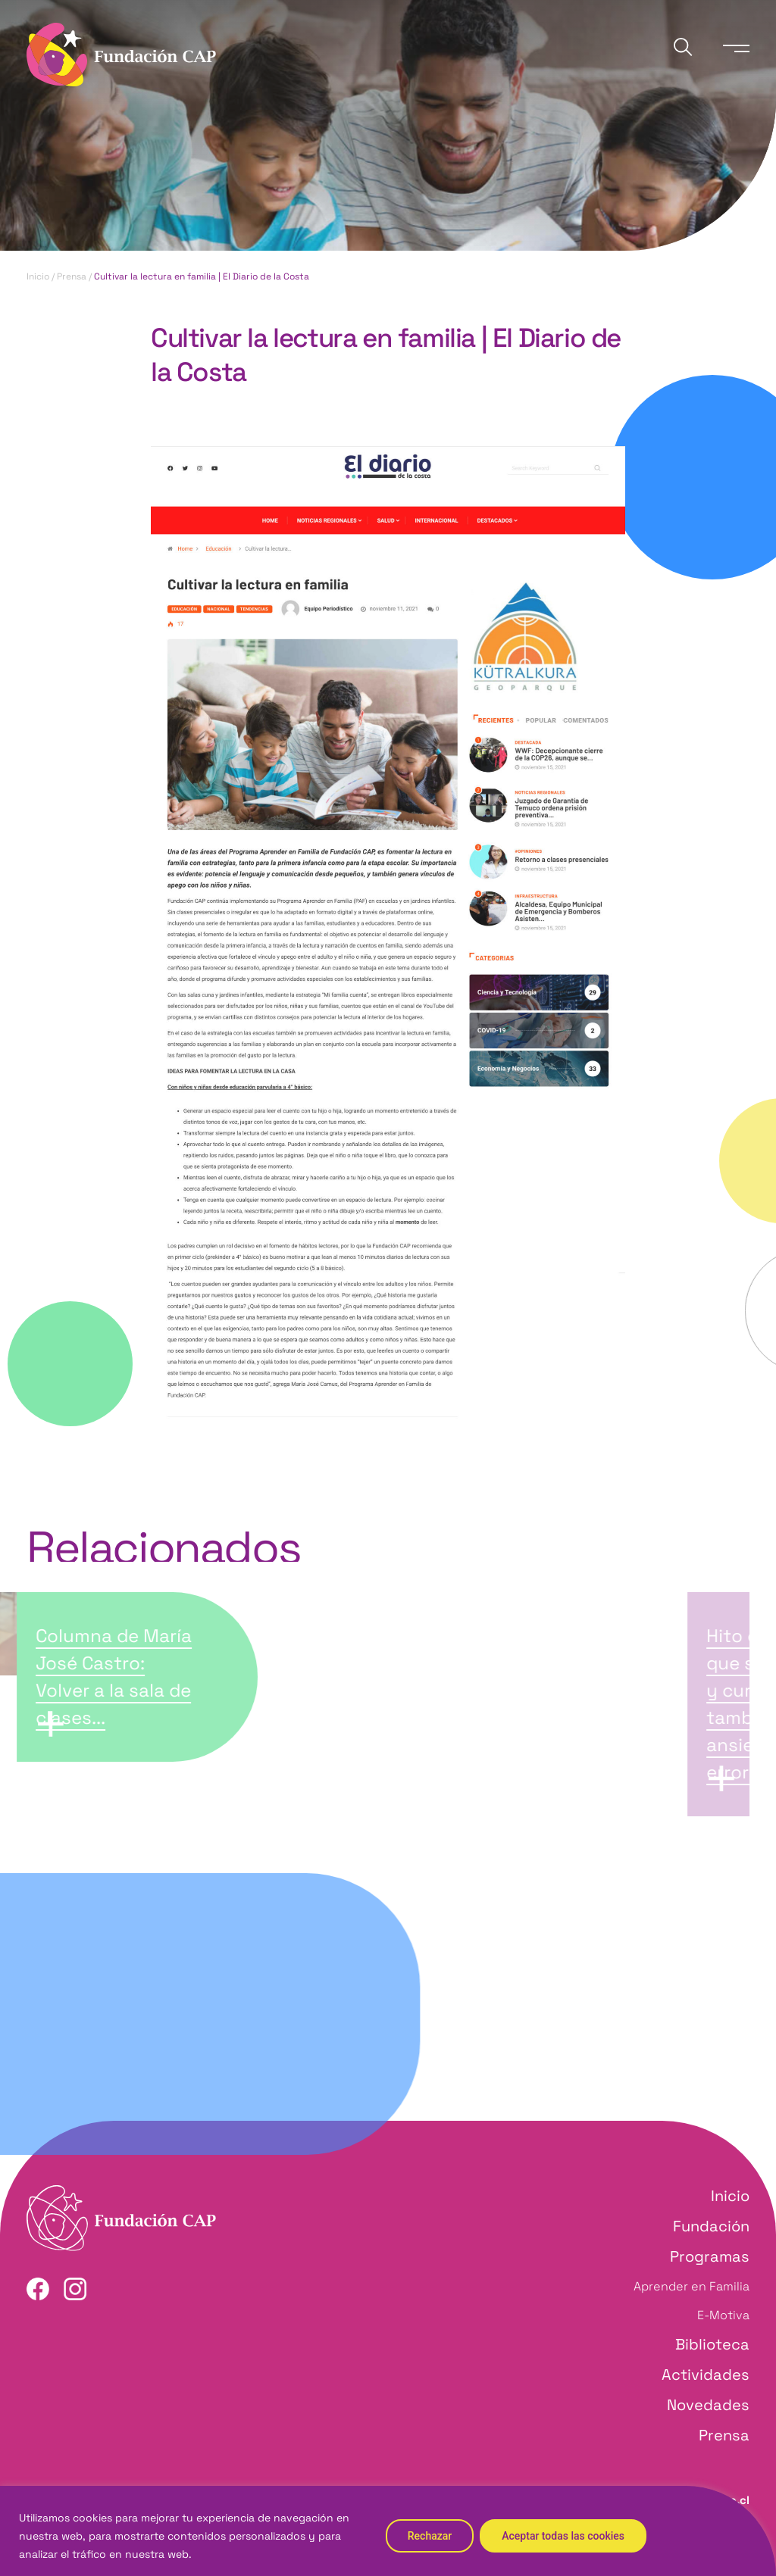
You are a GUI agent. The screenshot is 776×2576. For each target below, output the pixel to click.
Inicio (38, 276)
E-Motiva (723, 2315)
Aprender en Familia (691, 2286)
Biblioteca (712, 2344)
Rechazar (430, 2536)
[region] (388, 2531)
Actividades (705, 2374)
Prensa (71, 276)
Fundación (711, 2226)
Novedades (708, 2405)
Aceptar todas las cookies (563, 2536)
